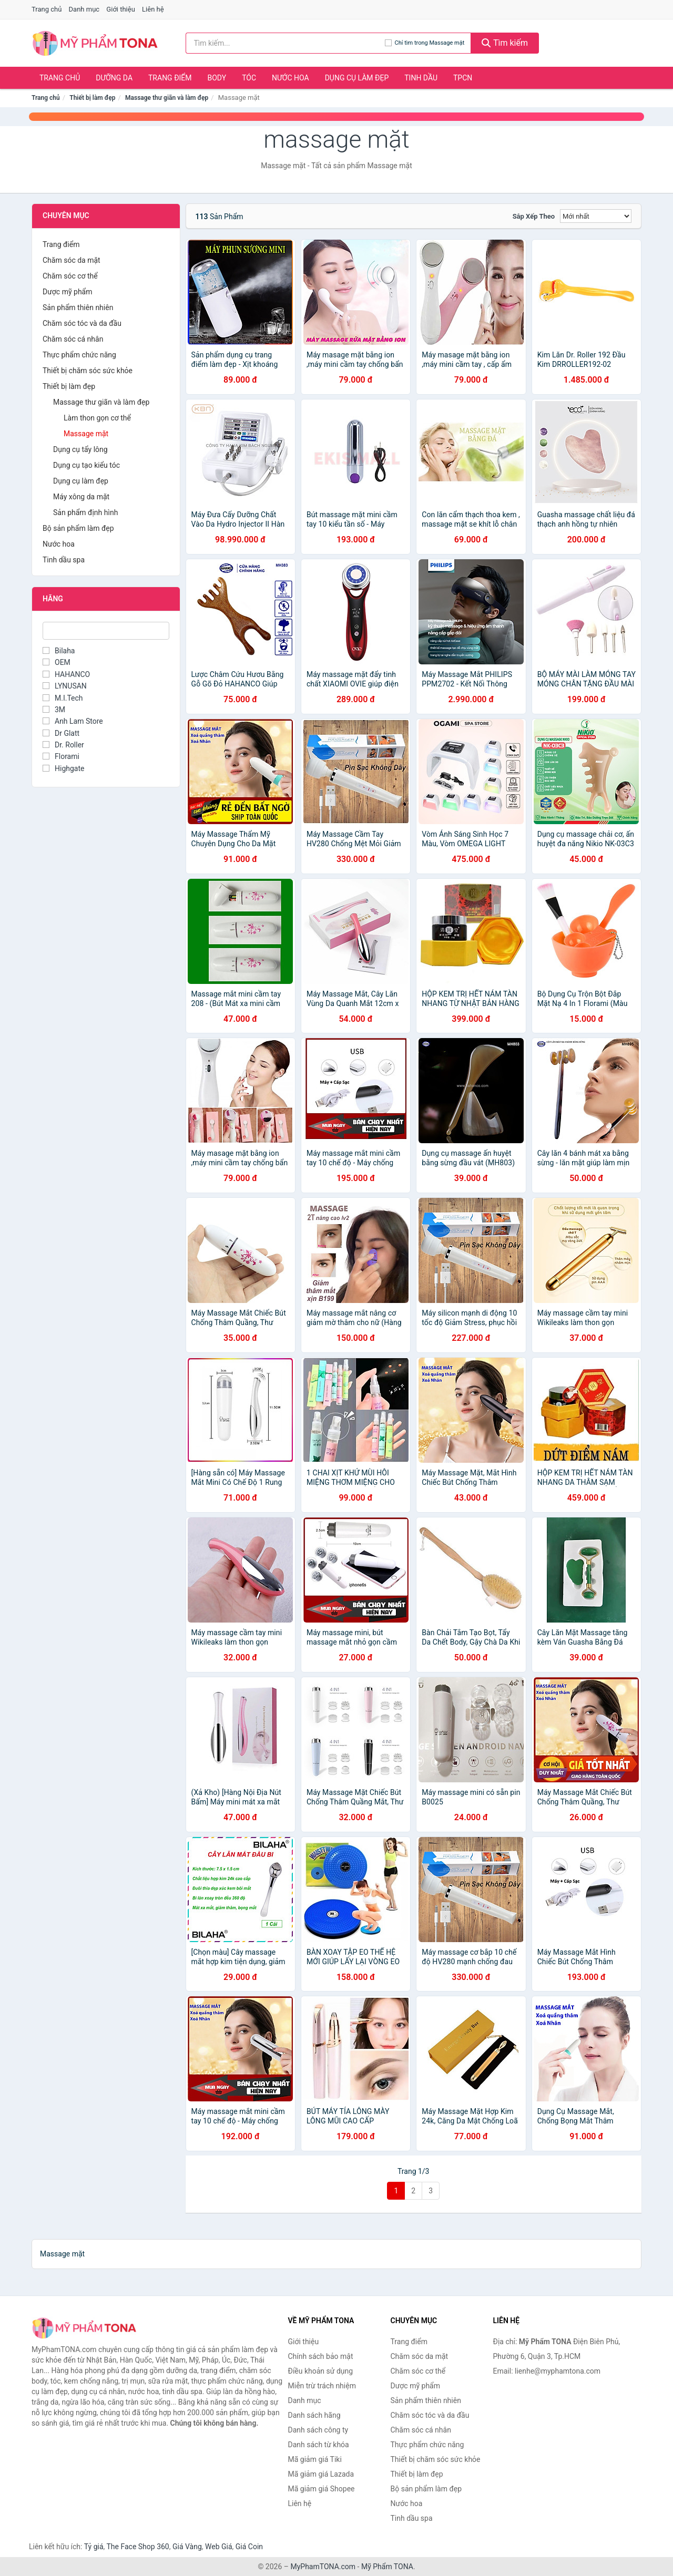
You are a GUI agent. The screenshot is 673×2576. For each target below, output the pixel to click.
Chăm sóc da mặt (71, 260)
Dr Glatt (61, 733)
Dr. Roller (63, 745)
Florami (61, 756)
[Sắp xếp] (595, 216)
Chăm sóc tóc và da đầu (82, 323)
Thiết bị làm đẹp (92, 97)
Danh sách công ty (318, 2430)
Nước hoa (290, 78)
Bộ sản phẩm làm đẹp (78, 528)
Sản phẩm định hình (85, 512)
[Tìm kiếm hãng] (285, 43)
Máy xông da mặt (81, 496)
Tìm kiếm (505, 43)
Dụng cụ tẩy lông (80, 449)
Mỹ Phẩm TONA (387, 2566)
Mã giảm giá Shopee (321, 2489)
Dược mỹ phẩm (68, 292)
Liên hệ (153, 9)
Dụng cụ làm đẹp (357, 78)
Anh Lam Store (73, 721)
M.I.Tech (63, 698)
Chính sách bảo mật (320, 2356)
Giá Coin (249, 2546)
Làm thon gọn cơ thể (97, 418)
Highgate (63, 768)
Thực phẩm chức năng (79, 355)
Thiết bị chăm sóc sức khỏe (87, 370)
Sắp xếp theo (534, 216)
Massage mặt (86, 433)
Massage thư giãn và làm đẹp (166, 97)
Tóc (249, 78)
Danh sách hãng (314, 2415)
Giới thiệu (120, 9)
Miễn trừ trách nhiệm (322, 2386)
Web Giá (218, 2546)
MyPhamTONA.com (322, 2566)
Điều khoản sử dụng (320, 2371)
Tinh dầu (420, 78)
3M (54, 709)
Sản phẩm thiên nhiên (78, 307)
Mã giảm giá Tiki (315, 2459)
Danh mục (84, 9)
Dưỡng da (114, 78)
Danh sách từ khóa (318, 2444)
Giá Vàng (187, 2546)
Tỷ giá (94, 2546)
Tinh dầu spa (64, 560)
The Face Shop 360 (137, 2546)
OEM (56, 662)
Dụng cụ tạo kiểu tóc (86, 465)
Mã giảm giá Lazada (321, 2474)
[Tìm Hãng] (106, 631)
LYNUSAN (65, 686)
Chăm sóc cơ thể (70, 276)
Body (217, 78)
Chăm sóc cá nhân (73, 339)
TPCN (462, 78)
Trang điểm (170, 78)
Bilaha (59, 650)
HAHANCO (66, 674)
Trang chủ (47, 9)
